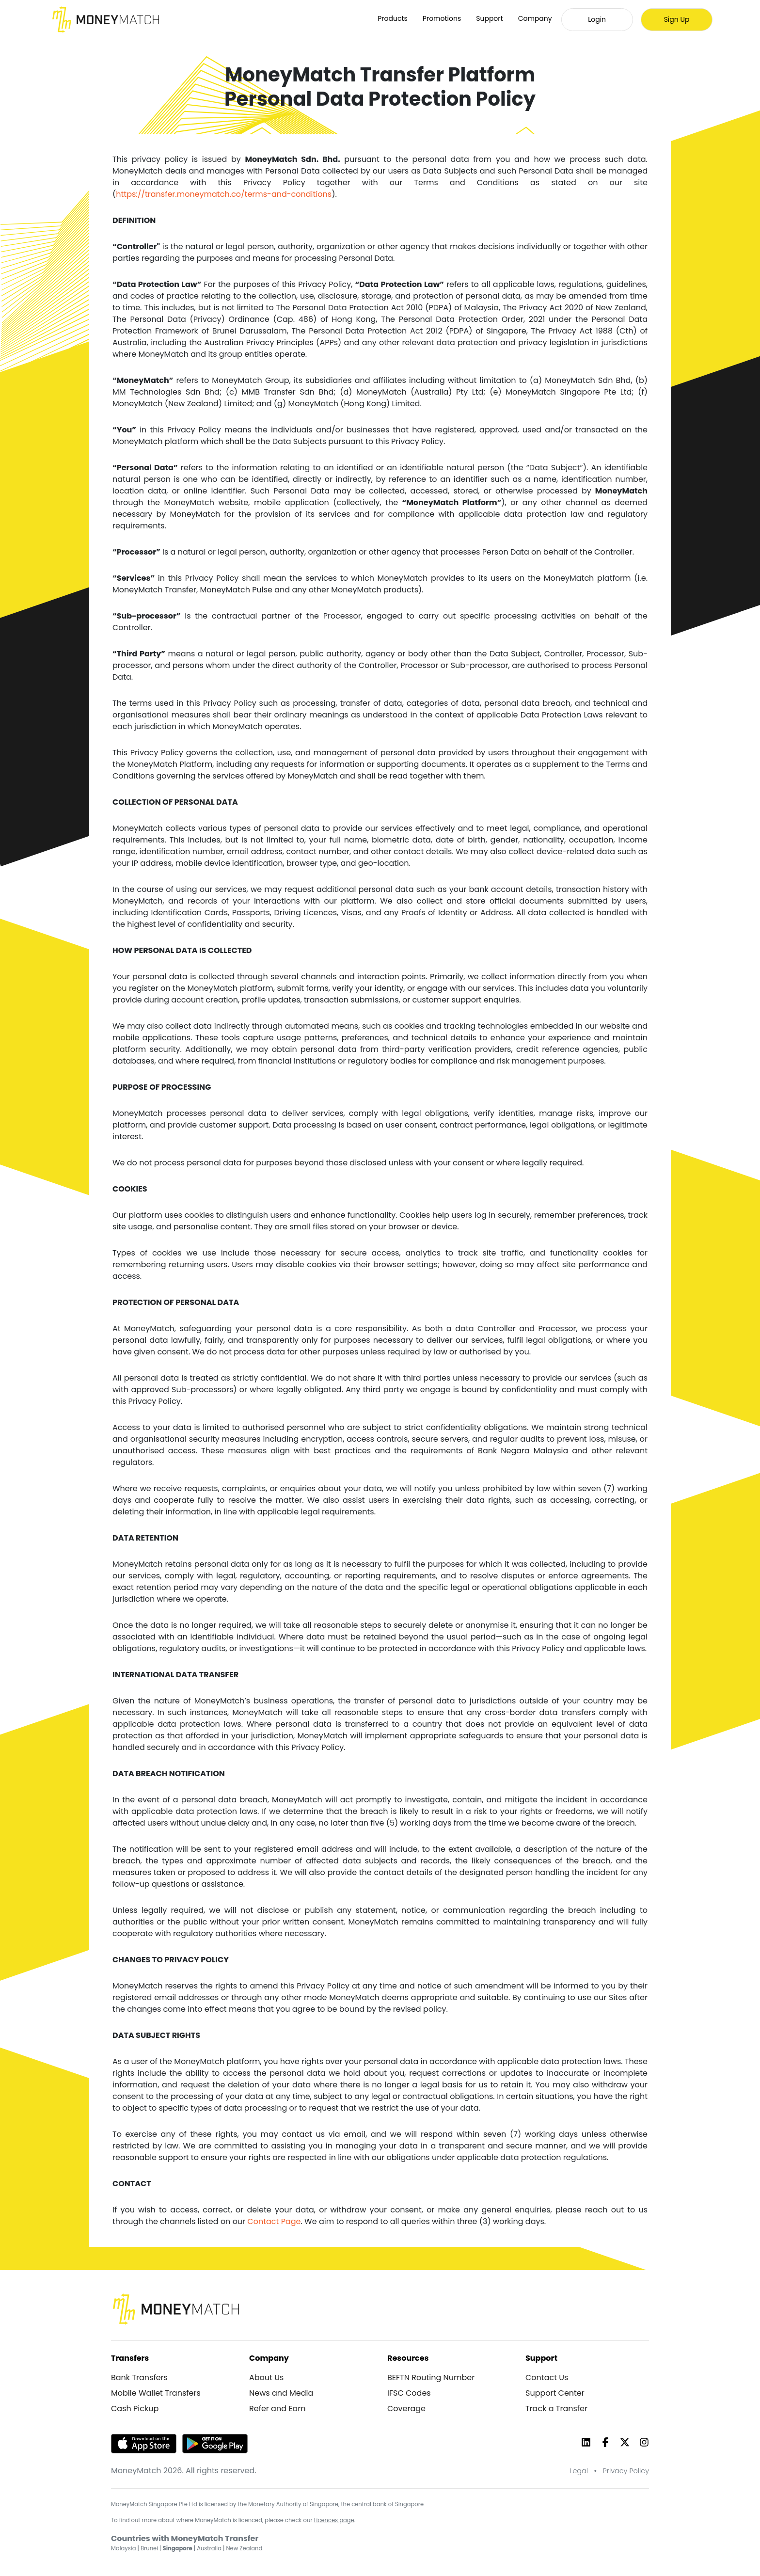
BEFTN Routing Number (431, 2377)
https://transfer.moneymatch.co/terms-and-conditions (224, 194)
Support (489, 18)
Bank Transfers (139, 2377)
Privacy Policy (626, 2471)
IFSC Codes (409, 2393)
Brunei (149, 2548)
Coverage (406, 2408)
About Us (266, 2377)
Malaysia (123, 2548)
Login (597, 19)
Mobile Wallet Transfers (156, 2393)
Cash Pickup (134, 2408)
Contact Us (546, 2377)
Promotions (442, 18)
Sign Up (677, 19)
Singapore (177, 2548)
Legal (579, 2471)
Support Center (555, 2393)
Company (535, 18)
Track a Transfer (556, 2408)
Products (393, 18)
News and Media (281, 2393)
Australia (209, 2548)
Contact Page (274, 2221)
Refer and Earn (277, 2408)
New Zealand (244, 2548)
